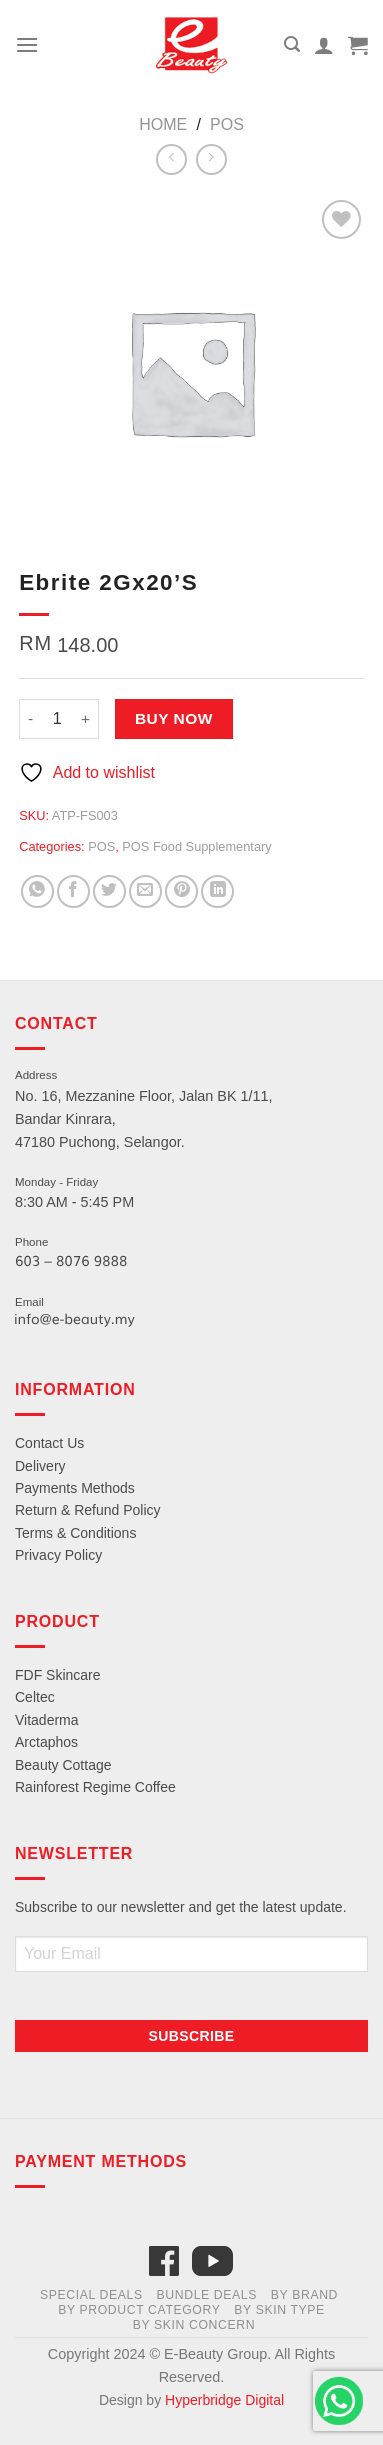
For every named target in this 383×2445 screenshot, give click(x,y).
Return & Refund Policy (88, 1510)
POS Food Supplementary (196, 846)
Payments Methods (75, 1488)
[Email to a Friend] (145, 891)
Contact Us (49, 1443)
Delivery (40, 1466)
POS (227, 124)
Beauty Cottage (63, 1765)
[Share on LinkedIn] (217, 891)
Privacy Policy (58, 1555)
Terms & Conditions (75, 1533)
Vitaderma (47, 1720)
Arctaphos (46, 1742)
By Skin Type (279, 2310)
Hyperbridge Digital (224, 2400)
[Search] (292, 44)
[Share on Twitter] (109, 891)
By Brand (304, 2295)
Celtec (35, 1697)
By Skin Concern (194, 2325)
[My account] (324, 45)
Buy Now (174, 718)
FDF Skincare (58, 1675)
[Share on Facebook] (73, 891)
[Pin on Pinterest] (181, 891)
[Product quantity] (57, 719)
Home (163, 124)
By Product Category (139, 2310)
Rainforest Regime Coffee (95, 1787)
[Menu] (27, 44)
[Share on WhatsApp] (37, 891)
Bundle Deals (207, 2295)
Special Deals (91, 2295)
